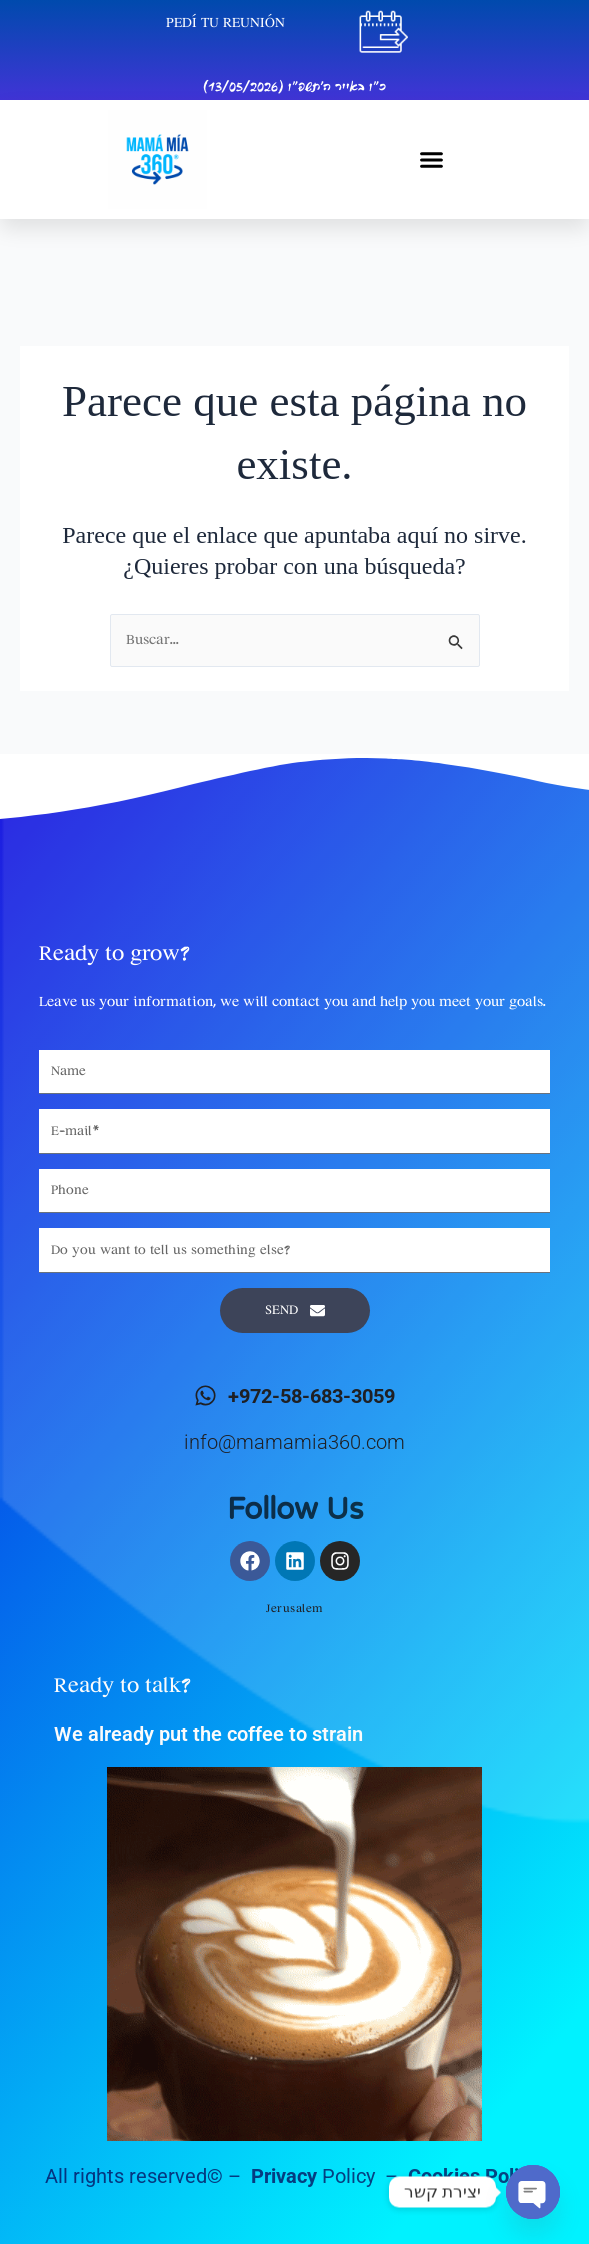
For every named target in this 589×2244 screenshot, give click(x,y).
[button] (432, 160)
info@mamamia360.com (294, 1442)
